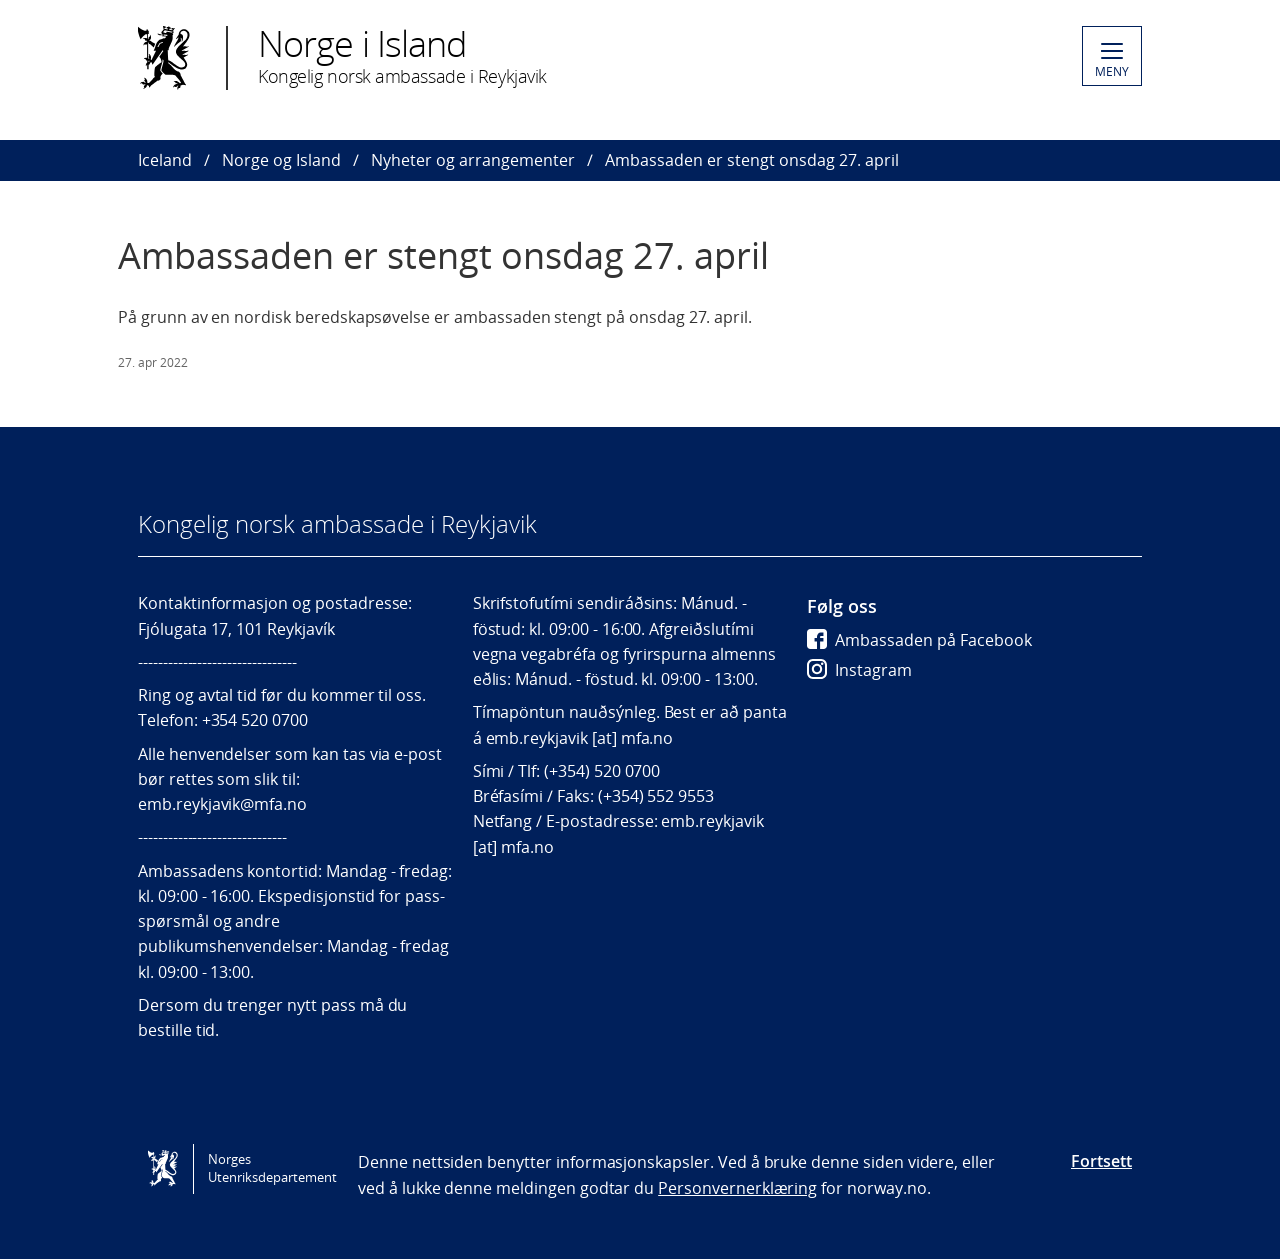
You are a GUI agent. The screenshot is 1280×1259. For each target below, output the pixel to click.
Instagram (859, 670)
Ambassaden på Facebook (919, 640)
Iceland (165, 160)
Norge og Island (281, 160)
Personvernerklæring (737, 1188)
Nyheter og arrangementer (473, 160)
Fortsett (1101, 1161)
